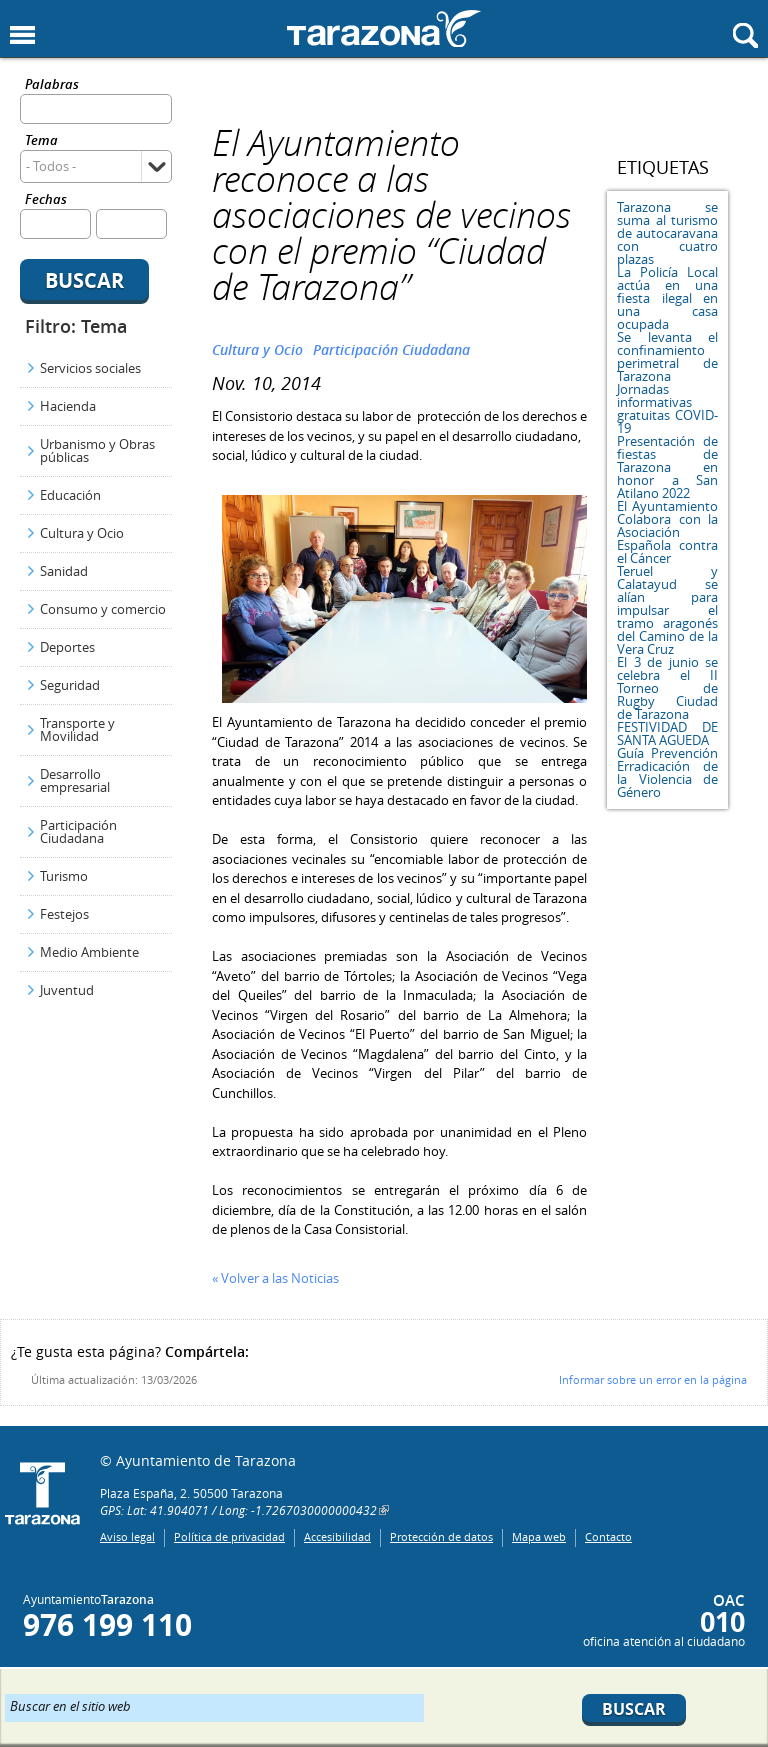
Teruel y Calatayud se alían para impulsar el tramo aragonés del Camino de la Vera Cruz (667, 610)
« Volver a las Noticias (275, 1278)
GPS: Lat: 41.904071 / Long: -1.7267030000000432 (238, 1510)
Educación (70, 495)
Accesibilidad (337, 1536)
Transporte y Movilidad (77, 729)
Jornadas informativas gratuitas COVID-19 (667, 408)
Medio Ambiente (89, 952)
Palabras (52, 85)
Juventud (67, 990)
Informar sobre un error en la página (653, 1379)
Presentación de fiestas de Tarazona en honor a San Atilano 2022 (667, 467)
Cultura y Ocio (82, 533)
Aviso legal (127, 1536)
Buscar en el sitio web (70, 1705)
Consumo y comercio (103, 609)
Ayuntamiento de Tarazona (384, 28)
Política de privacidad (229, 1536)
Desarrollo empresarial (75, 780)
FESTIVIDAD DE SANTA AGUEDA (667, 733)
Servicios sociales (90, 368)
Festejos (64, 914)
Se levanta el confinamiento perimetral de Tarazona (667, 356)
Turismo (64, 876)
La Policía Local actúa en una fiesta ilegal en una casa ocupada (667, 298)
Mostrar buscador (745, 35)
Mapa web (539, 1536)
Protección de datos (441, 1536)
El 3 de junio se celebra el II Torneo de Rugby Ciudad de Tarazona (667, 688)
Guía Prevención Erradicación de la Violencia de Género (667, 772)
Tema (41, 141)
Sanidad (64, 571)
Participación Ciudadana (78, 831)
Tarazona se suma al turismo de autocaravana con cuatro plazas (667, 233)
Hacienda (68, 406)
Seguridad (70, 685)
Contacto (608, 1536)
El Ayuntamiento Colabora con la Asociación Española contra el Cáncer (667, 532)
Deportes (67, 647)
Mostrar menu (22, 35)
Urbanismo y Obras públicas (97, 450)
